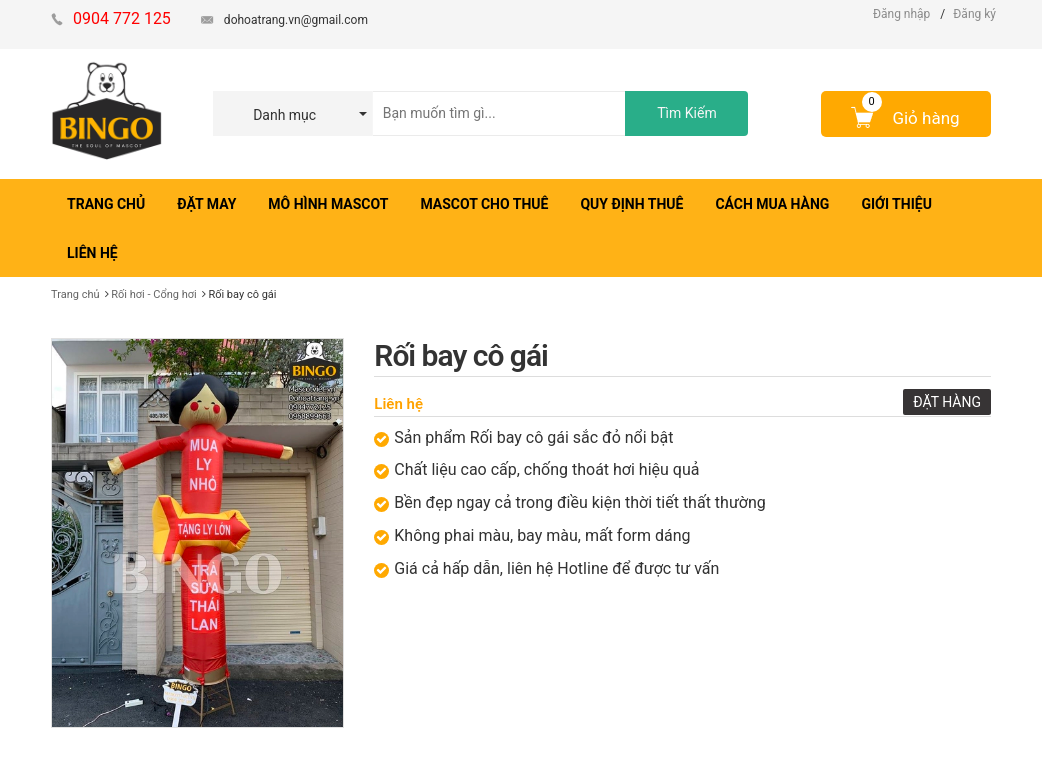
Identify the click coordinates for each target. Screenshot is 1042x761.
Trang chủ (75, 294)
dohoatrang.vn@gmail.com (296, 20)
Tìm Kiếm (686, 113)
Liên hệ (398, 404)
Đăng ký (974, 14)
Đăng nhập (901, 14)
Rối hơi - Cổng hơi (153, 294)
